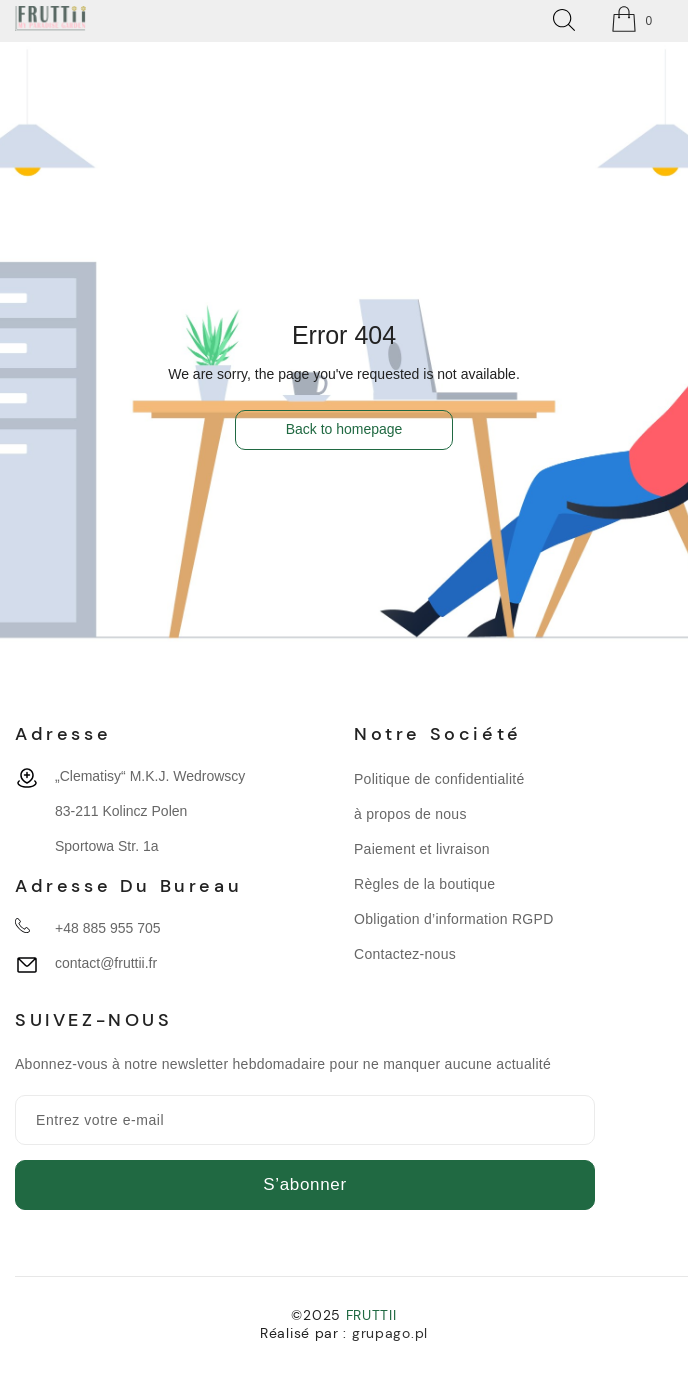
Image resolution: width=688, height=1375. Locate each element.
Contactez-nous (405, 954)
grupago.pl (390, 1333)
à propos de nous (410, 814)
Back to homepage (344, 429)
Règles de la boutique (424, 884)
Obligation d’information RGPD (454, 919)
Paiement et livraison (422, 849)
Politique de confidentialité (439, 779)
